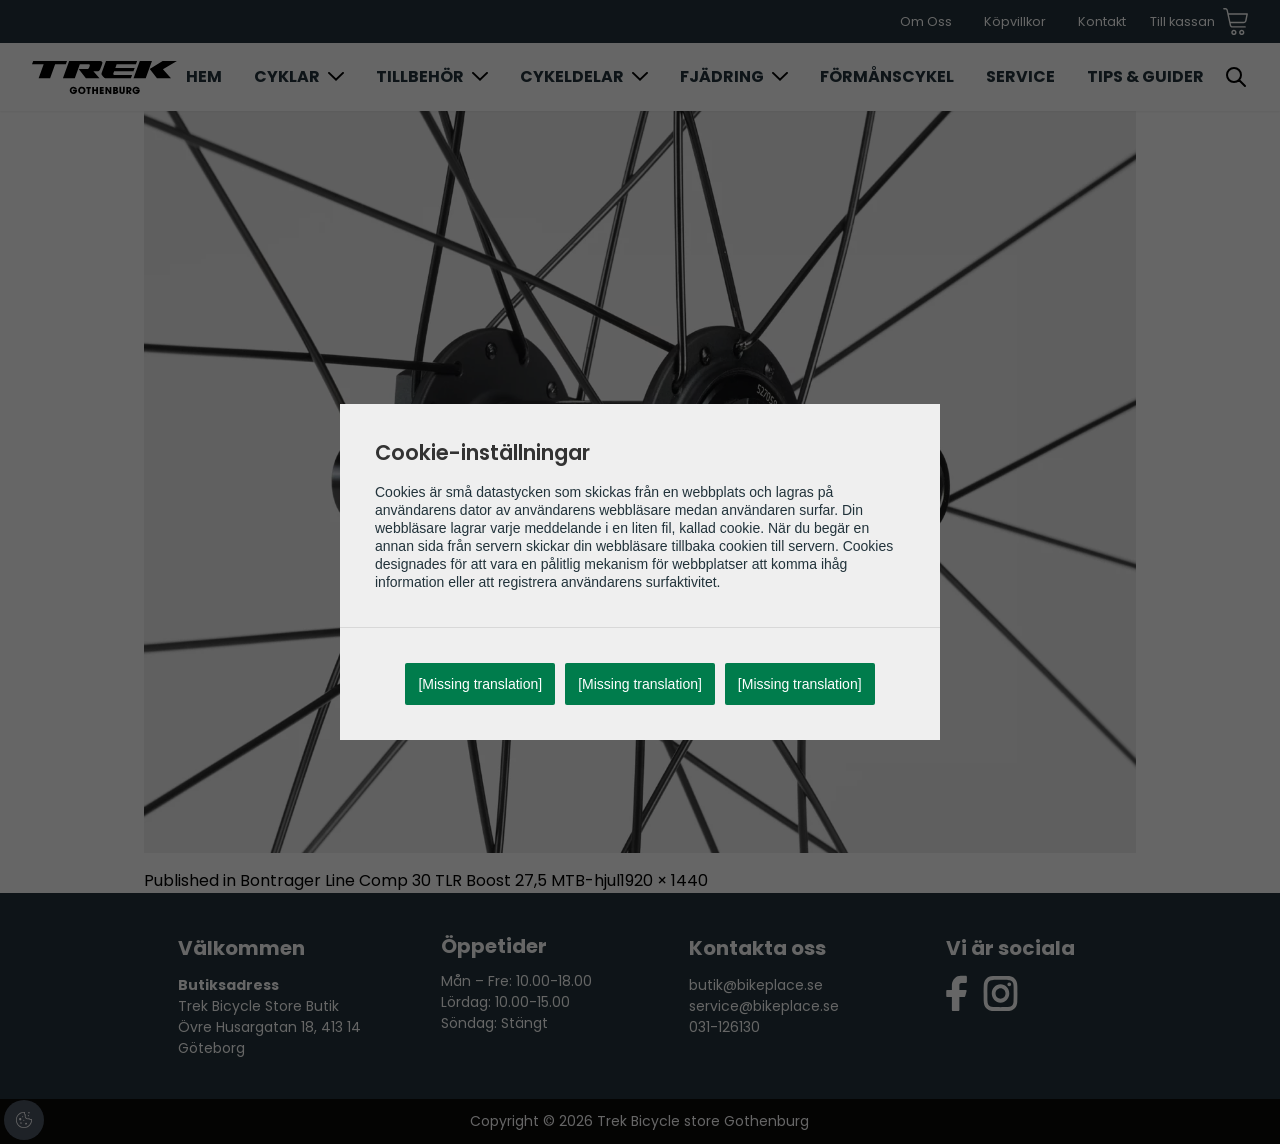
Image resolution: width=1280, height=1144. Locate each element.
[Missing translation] (480, 684)
